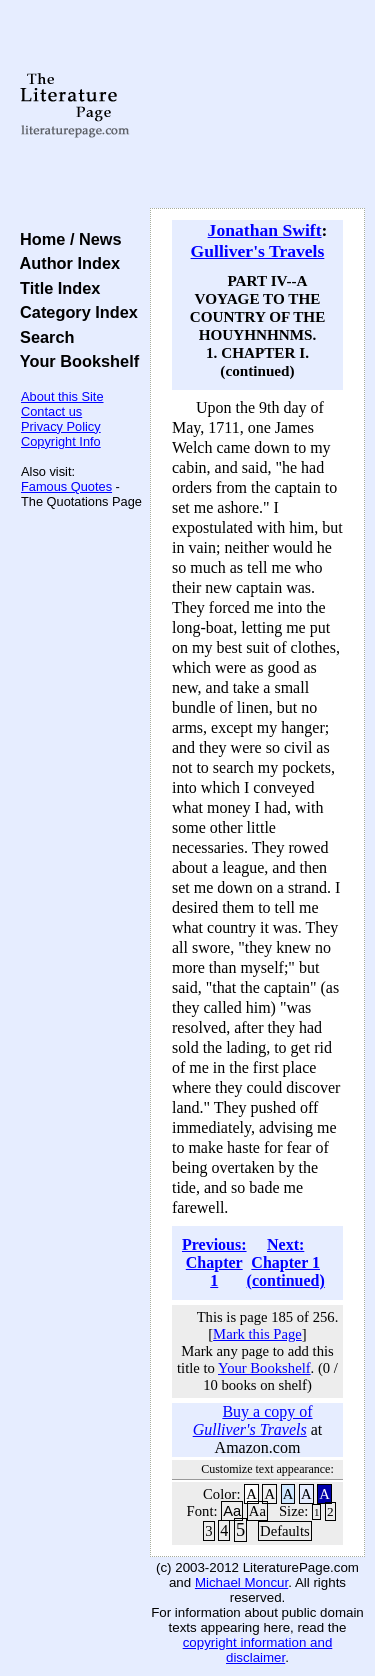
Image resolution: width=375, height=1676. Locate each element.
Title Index (55, 288)
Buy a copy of (253, 1420)
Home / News (66, 239)
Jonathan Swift (265, 230)
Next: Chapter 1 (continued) (286, 1262)
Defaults (285, 1531)
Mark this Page (257, 1334)
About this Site (62, 396)
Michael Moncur (241, 1582)
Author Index (65, 263)
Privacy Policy (61, 426)
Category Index (74, 312)
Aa (232, 1511)
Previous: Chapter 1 (214, 1262)
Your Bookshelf (75, 361)
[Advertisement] (257, 105)
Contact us (51, 411)
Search (42, 337)
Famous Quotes (66, 486)
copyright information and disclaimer (258, 1650)
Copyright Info (61, 441)
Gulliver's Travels (258, 251)
